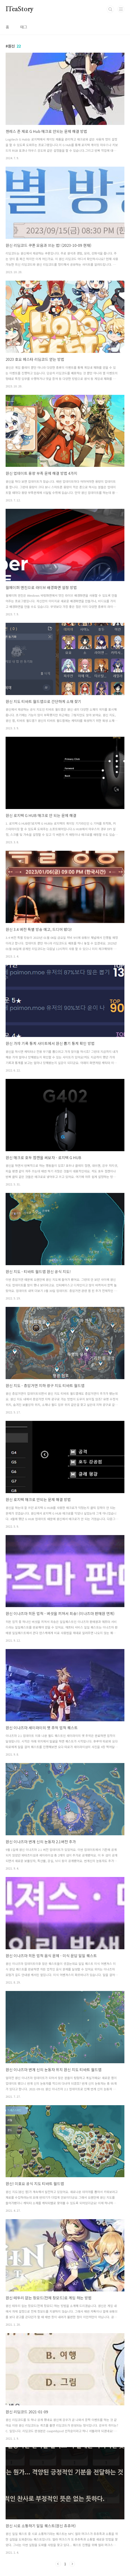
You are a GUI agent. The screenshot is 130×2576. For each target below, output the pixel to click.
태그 (23, 27)
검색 (110, 9)
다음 (72, 2564)
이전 (58, 2564)
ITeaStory (20, 9)
